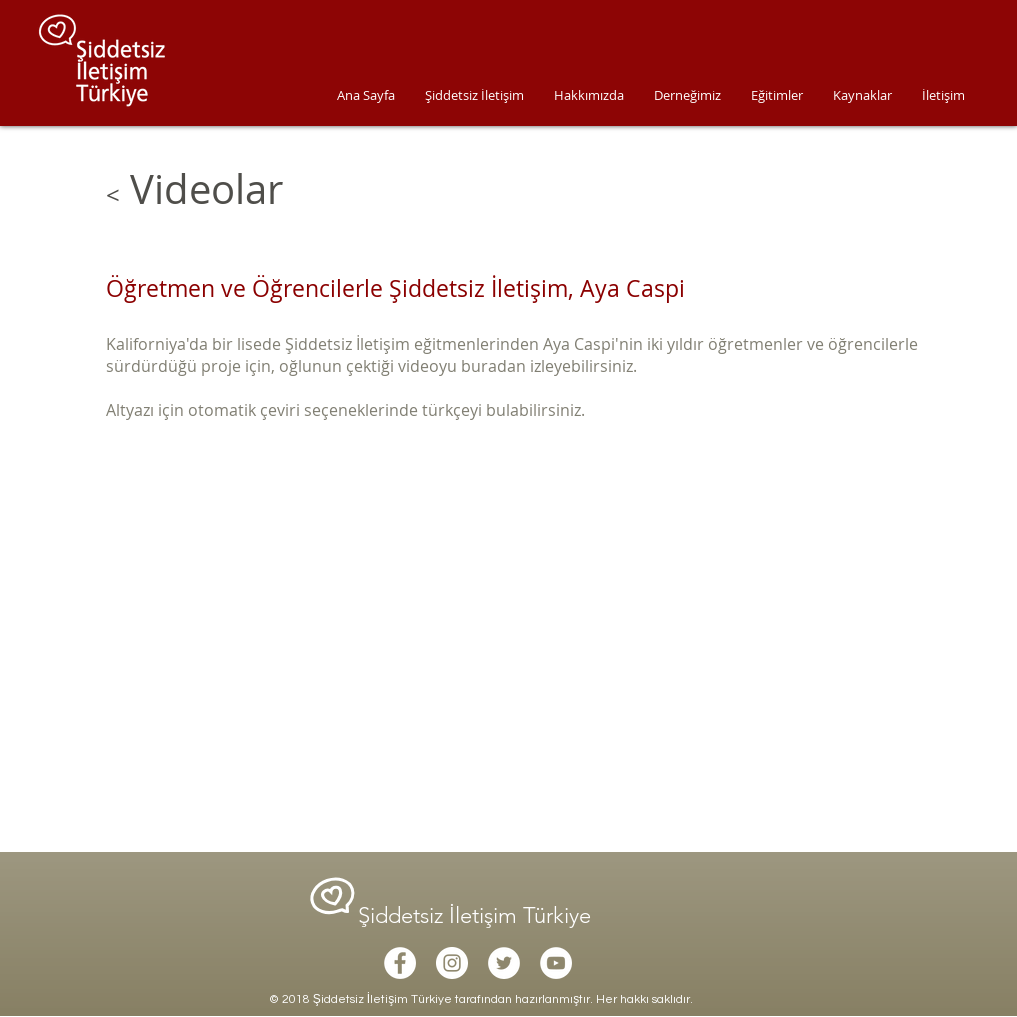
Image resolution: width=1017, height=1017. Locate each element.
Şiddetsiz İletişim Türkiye (477, 915)
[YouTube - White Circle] (556, 963)
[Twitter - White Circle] (504, 963)
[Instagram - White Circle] (452, 963)
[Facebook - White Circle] (400, 963)
